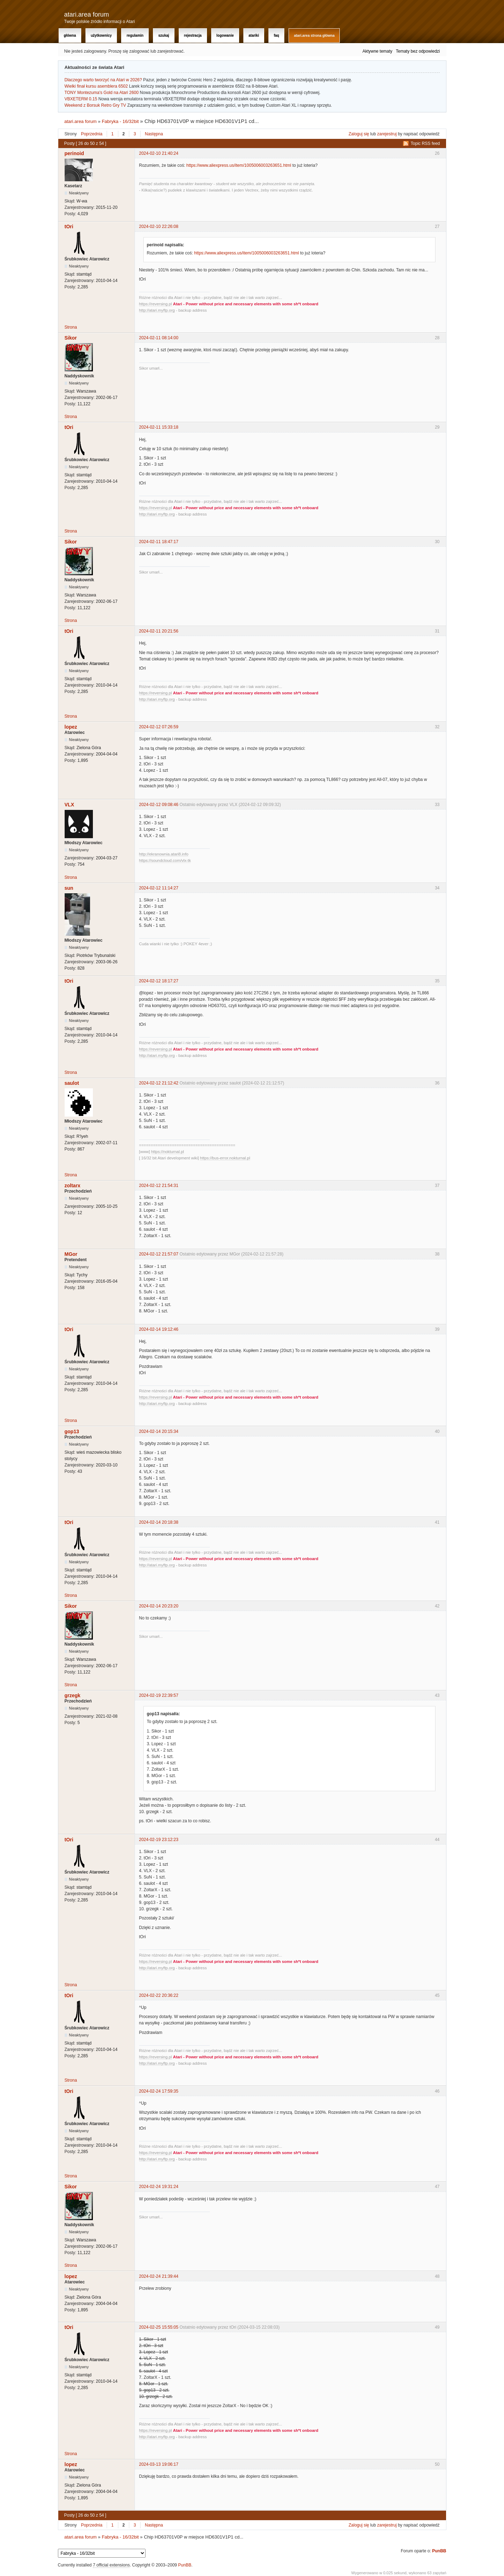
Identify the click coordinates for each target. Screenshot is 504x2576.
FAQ (276, 35)
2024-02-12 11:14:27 (158, 888)
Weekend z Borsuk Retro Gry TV (95, 105)
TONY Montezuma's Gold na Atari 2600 (102, 92)
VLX (69, 804)
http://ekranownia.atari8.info (164, 854)
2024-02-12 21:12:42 (158, 1083)
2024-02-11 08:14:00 (158, 337)
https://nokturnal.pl (167, 1151)
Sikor (71, 338)
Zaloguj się (359, 133)
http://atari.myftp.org (157, 310)
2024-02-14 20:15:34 (158, 1431)
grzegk (73, 1695)
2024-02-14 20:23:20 (158, 1606)
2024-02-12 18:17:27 (158, 980)
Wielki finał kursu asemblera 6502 (96, 86)
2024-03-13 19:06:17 (158, 2464)
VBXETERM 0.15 (81, 98)
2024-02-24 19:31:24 (158, 2186)
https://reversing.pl (155, 304)
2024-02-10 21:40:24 (158, 153)
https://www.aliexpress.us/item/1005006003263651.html (238, 165)
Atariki (254, 35)
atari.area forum (86, 14)
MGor (71, 1254)
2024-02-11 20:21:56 (158, 631)
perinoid (74, 153)
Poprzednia (91, 133)
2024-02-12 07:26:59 (158, 726)
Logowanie (225, 35)
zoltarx (73, 1185)
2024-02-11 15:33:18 (158, 427)
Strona (71, 327)
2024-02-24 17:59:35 (158, 2091)
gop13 (72, 1431)
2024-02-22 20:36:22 (158, 1995)
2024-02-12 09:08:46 (158, 804)
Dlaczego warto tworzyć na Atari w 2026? (103, 79)
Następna (154, 133)
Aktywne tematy (377, 51)
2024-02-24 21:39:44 (158, 2276)
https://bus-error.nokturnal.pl (225, 1158)
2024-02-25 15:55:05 (158, 2327)
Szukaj (163, 35)
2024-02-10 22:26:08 (158, 226)
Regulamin (134, 35)
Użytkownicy (101, 35)
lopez (71, 727)
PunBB (439, 2550)
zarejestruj (387, 133)
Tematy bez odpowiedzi (418, 51)
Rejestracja (193, 35)
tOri (69, 226)
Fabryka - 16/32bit (120, 121)
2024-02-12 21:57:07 (158, 1254)
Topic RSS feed (425, 143)
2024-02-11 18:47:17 (158, 541)
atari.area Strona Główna (314, 35)
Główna (70, 35)
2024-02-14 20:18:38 (158, 1522)
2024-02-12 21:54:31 (158, 1185)
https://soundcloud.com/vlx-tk (165, 860)
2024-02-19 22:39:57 (158, 1695)
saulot (72, 1083)
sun (69, 888)
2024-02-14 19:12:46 (158, 1329)
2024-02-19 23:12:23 (158, 1839)
